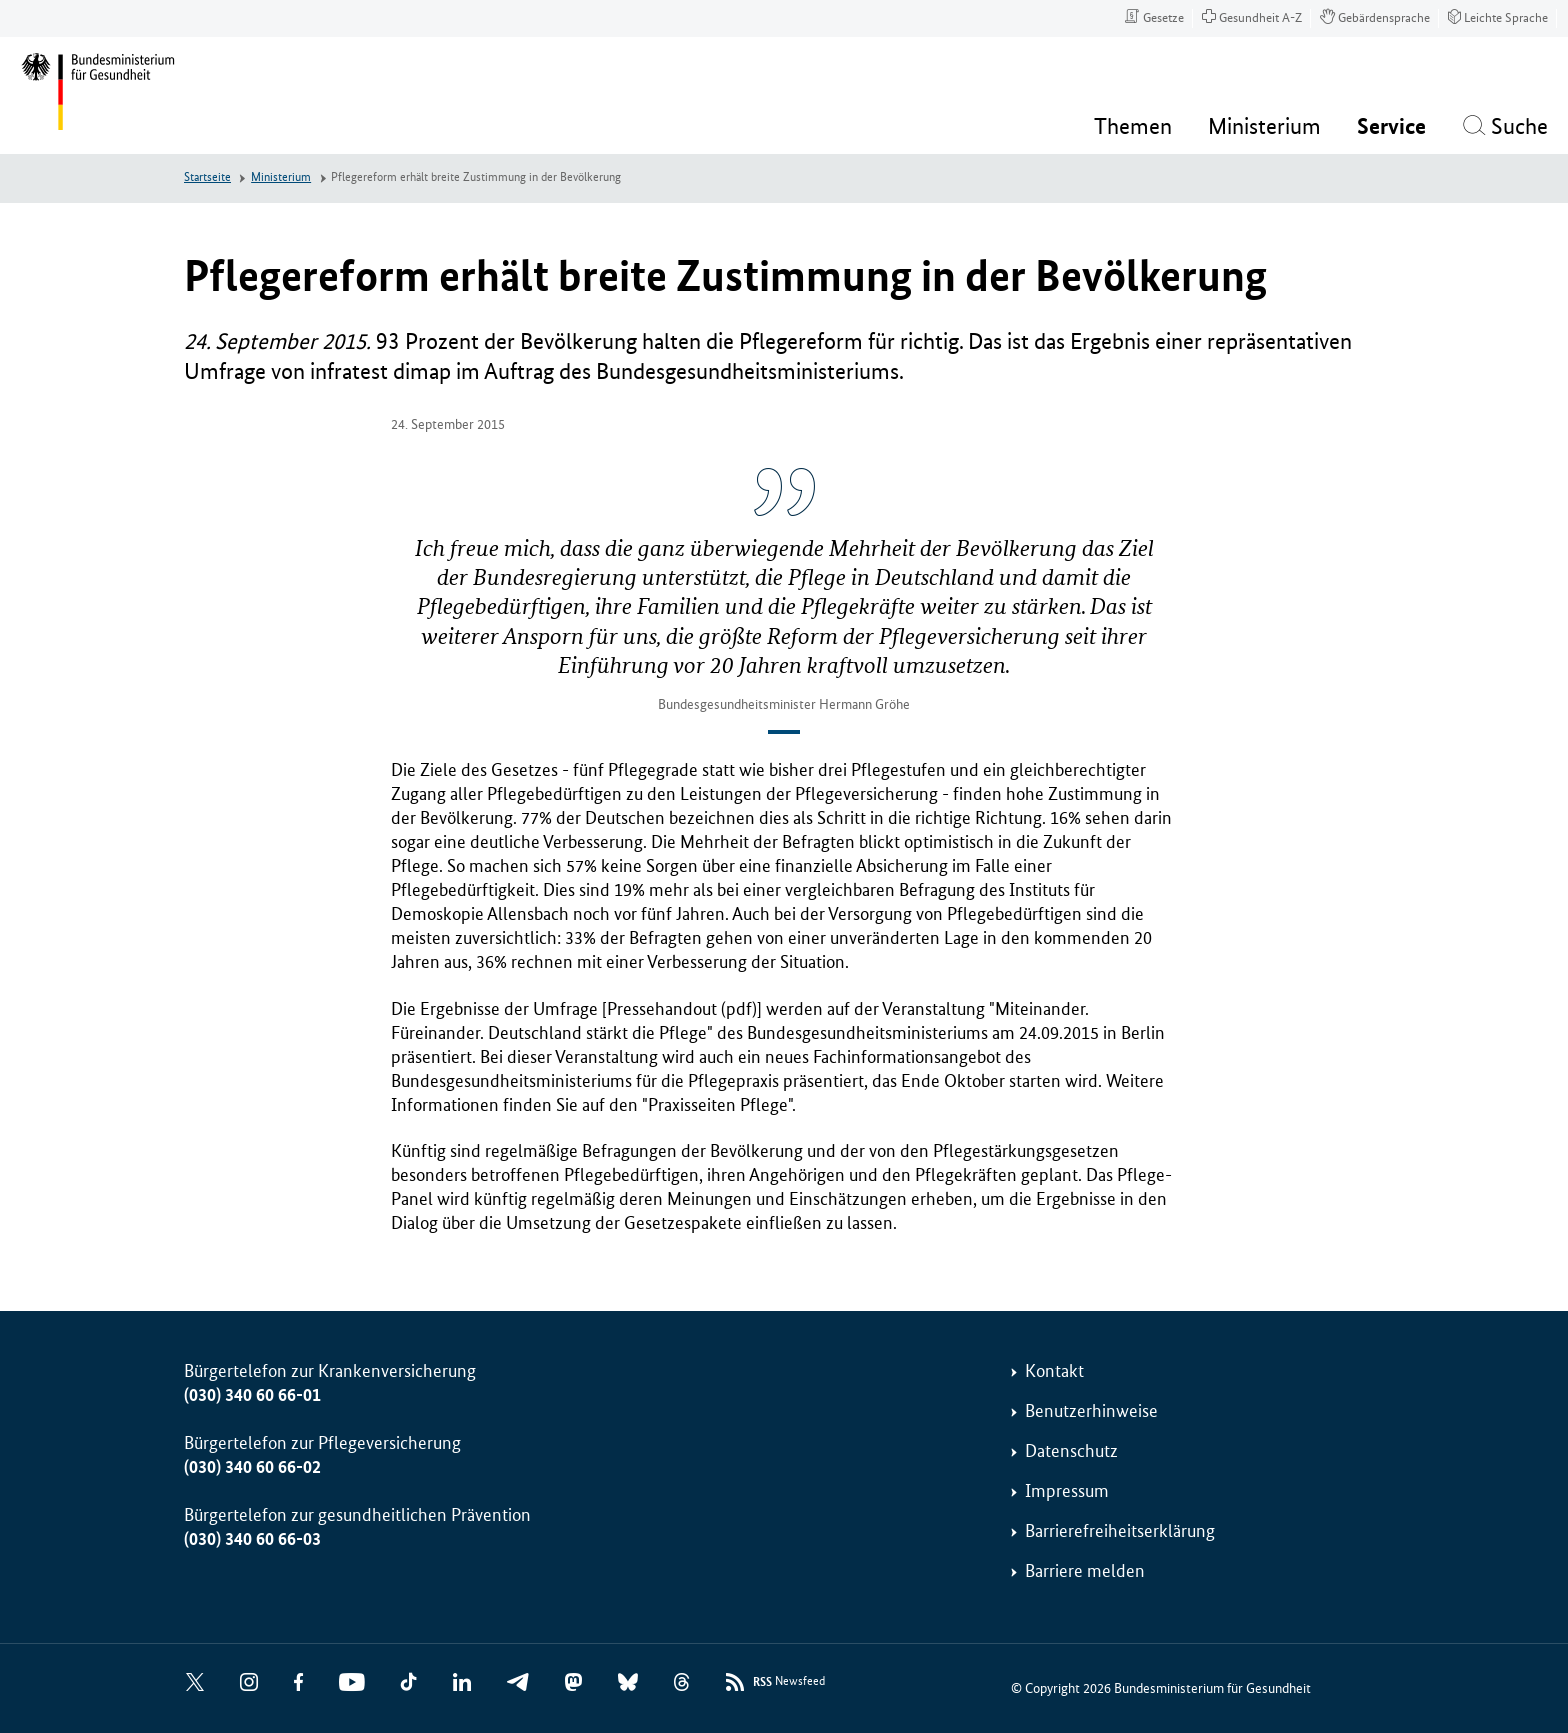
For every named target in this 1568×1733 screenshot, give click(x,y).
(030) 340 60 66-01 (252, 1395)
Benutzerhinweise (1091, 1411)
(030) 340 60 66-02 (252, 1467)
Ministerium (281, 177)
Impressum (1067, 1491)
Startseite (207, 177)
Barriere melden (1085, 1571)
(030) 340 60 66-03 (252, 1539)
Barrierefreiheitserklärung (1120, 1531)
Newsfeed (789, 1682)
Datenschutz (1071, 1451)
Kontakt (1054, 1371)
